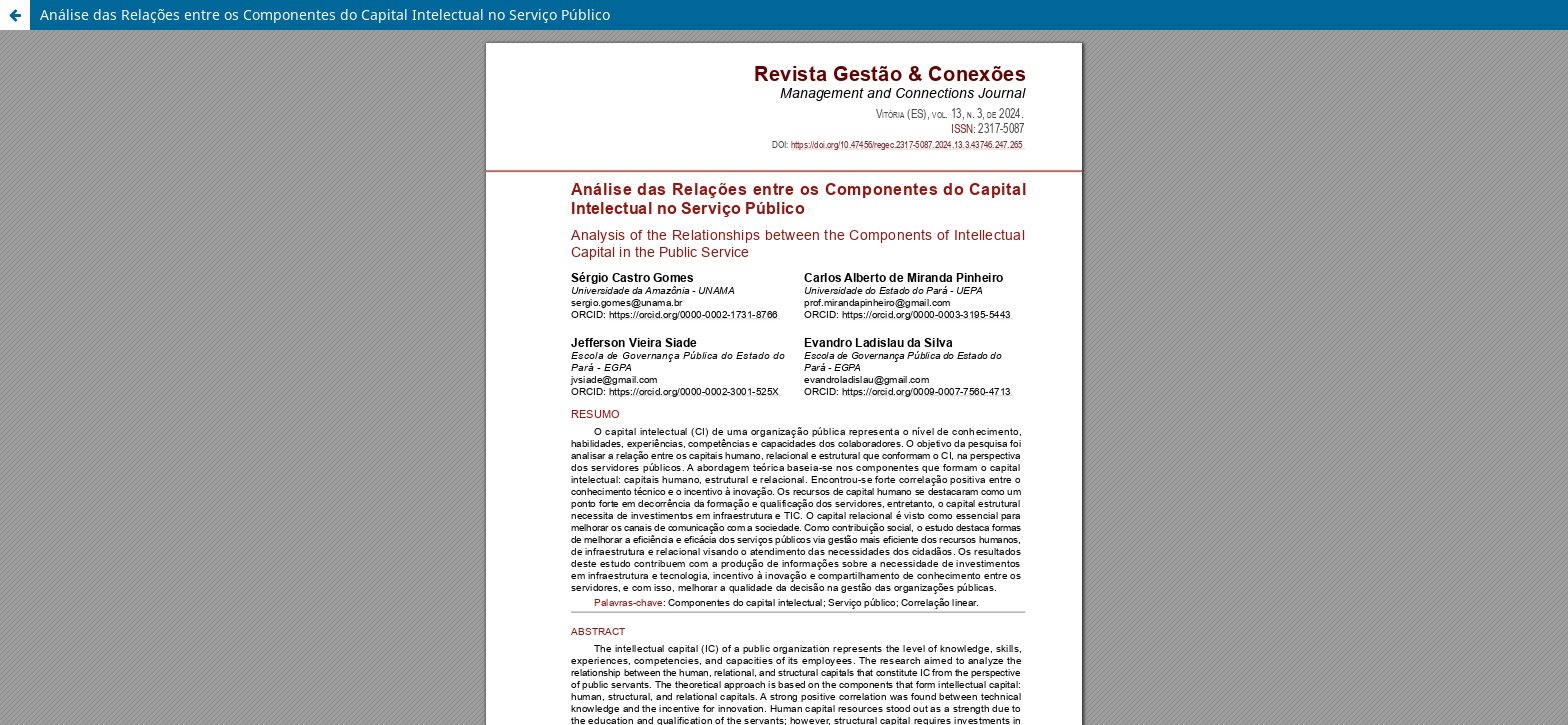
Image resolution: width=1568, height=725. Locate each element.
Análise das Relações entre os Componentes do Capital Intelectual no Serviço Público (325, 14)
